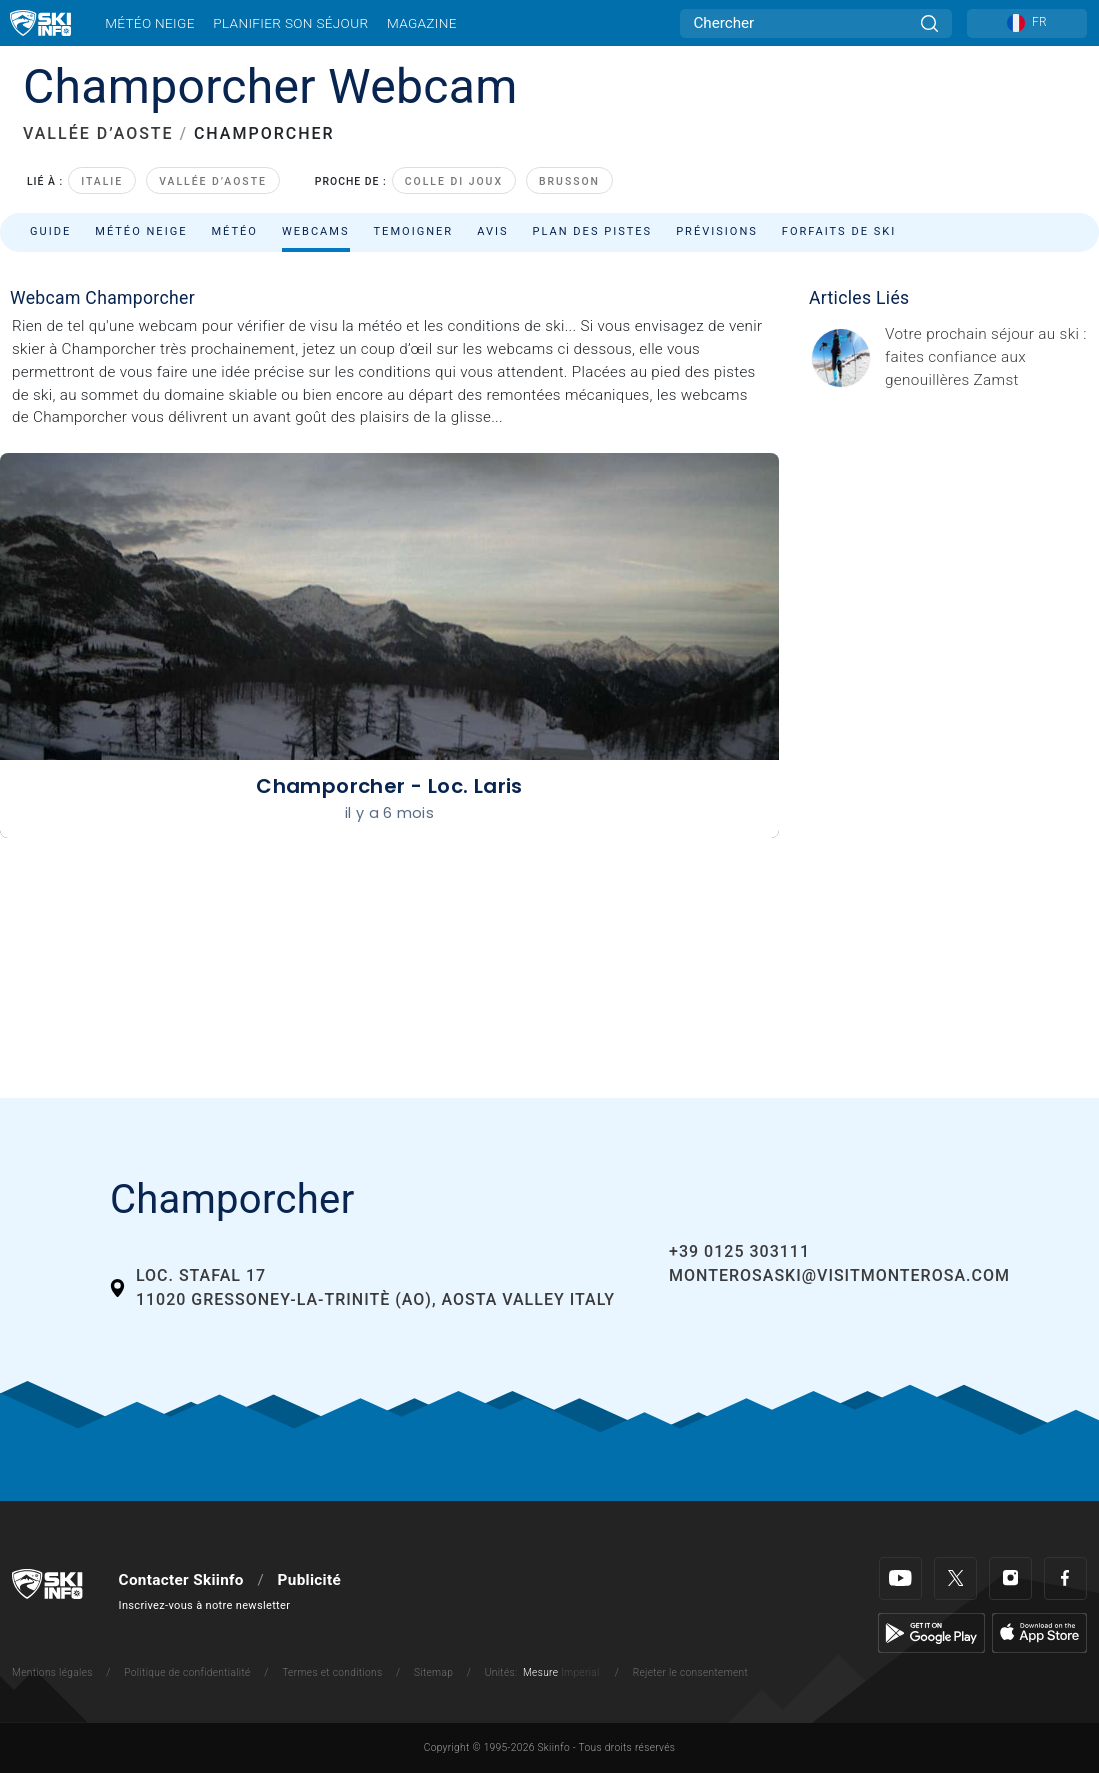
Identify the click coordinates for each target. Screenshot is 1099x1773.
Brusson (569, 181)
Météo (234, 231)
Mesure (540, 1672)
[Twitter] (955, 1578)
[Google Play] (931, 1632)
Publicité (309, 1580)
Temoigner (414, 231)
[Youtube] (900, 1578)
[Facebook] (1065, 1578)
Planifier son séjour (290, 23)
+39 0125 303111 (739, 1251)
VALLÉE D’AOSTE (98, 133)
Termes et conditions (332, 1672)
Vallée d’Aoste (213, 181)
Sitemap (433, 1672)
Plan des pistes (593, 231)
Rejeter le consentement (691, 1672)
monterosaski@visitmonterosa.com (839, 1275)
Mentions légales (52, 1672)
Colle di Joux (454, 181)
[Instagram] (1010, 1578)
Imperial (580, 1672)
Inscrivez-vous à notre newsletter (205, 1605)
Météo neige (150, 23)
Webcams (316, 231)
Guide (50, 231)
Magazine (422, 23)
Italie (102, 181)
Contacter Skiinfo (181, 1580)
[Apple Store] (1039, 1632)
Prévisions (717, 231)
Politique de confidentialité (187, 1672)
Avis (492, 231)
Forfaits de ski (839, 231)
